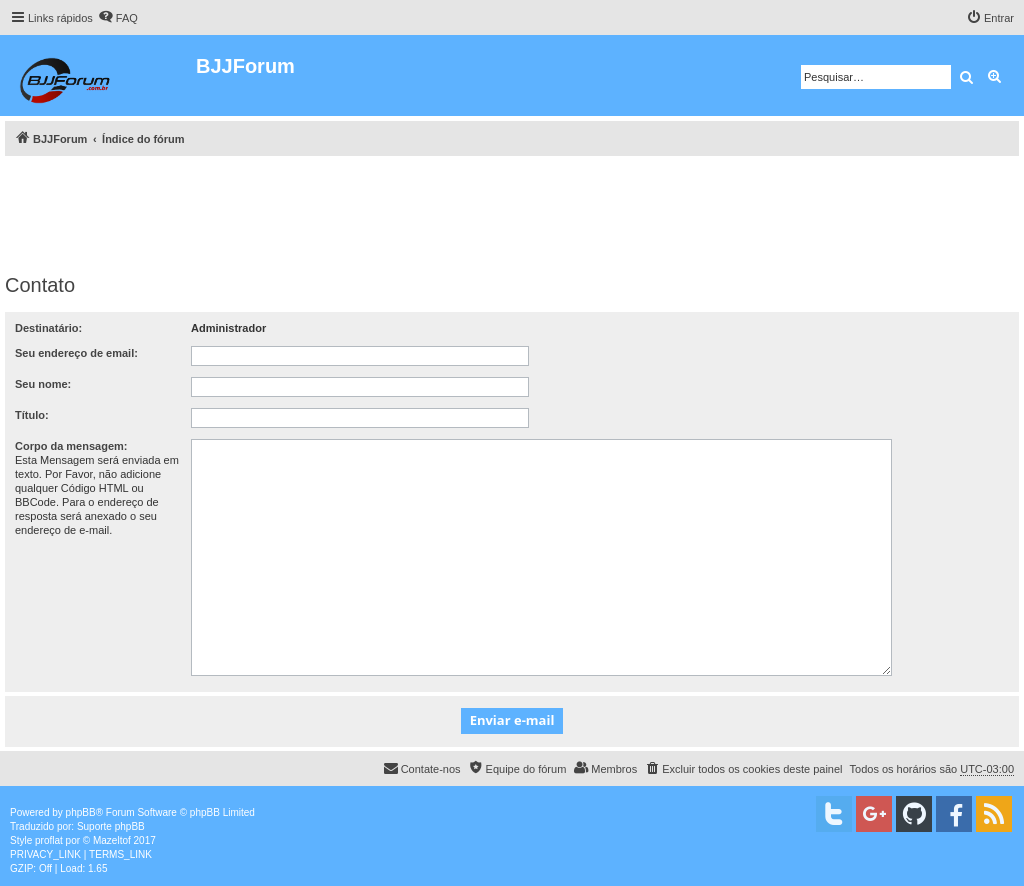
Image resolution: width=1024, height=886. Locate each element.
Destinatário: (48, 328)
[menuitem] (118, 18)
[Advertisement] (512, 211)
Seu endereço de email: (76, 353)
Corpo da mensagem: (71, 446)
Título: (32, 415)
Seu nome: (43, 384)
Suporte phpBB (111, 826)
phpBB (81, 812)
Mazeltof (112, 840)
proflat (49, 840)
